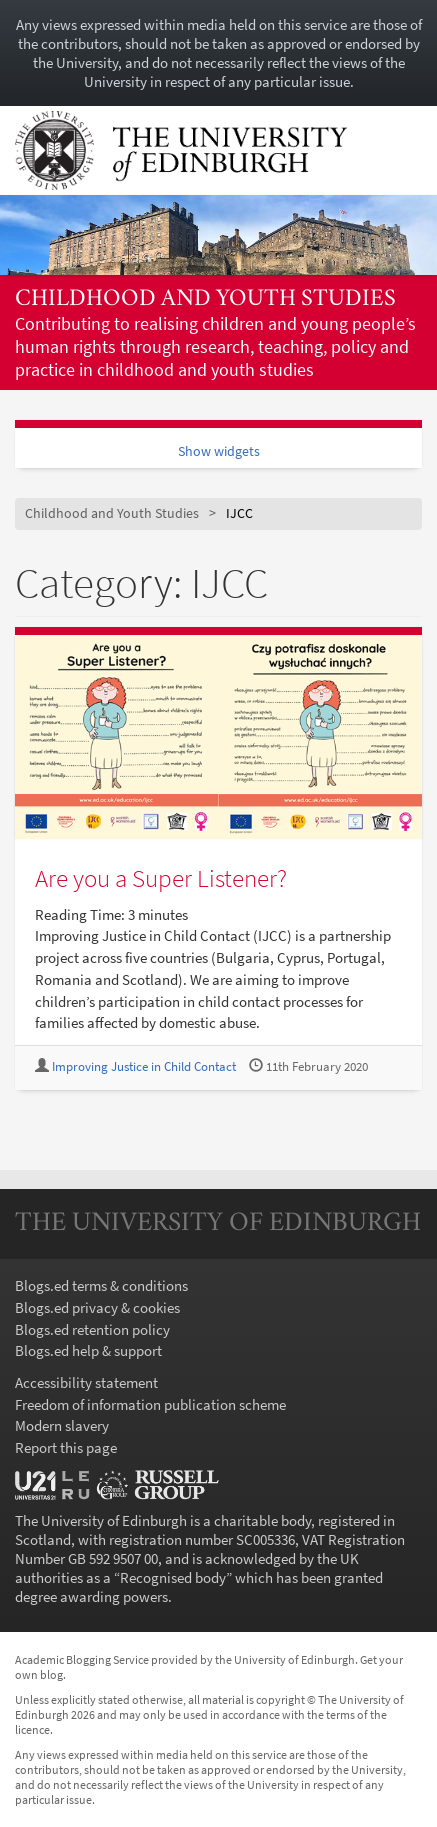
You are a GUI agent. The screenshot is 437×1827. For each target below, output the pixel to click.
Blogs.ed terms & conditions (101, 1285)
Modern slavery (62, 1425)
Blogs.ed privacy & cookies (97, 1307)
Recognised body (173, 1577)
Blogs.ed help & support (88, 1350)
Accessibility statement (86, 1382)
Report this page (66, 1447)
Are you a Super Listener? (161, 878)
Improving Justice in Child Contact (144, 1066)
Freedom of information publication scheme (150, 1404)
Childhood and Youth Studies (205, 299)
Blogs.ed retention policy (92, 1329)
